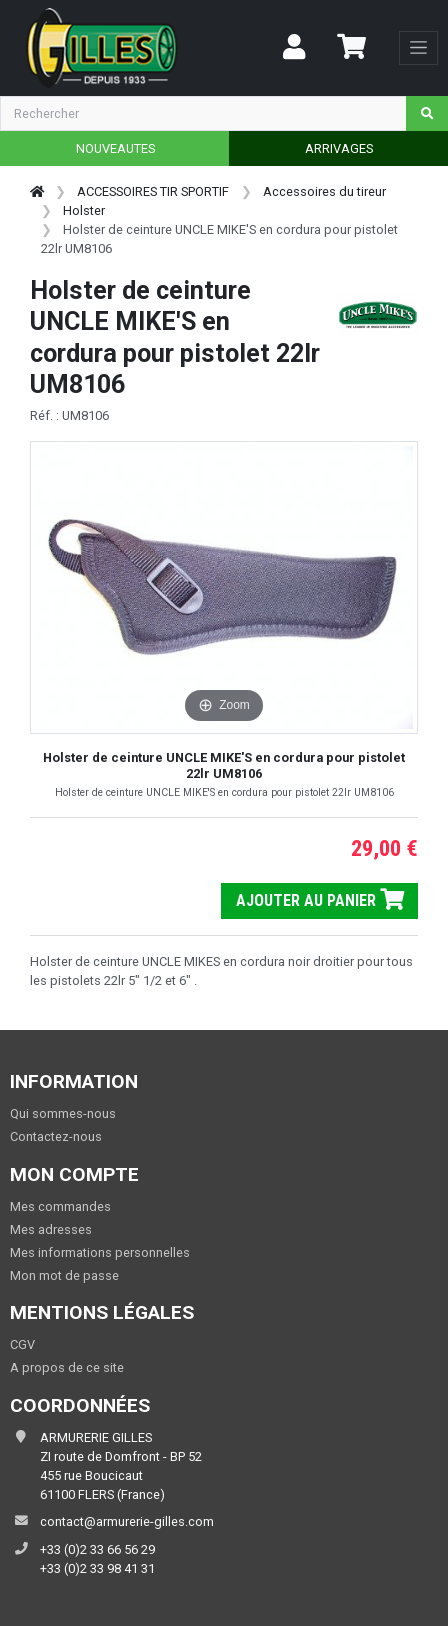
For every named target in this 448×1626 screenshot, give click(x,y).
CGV (22, 1344)
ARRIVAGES (339, 148)
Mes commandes (60, 1206)
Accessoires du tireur (324, 191)
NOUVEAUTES (115, 148)
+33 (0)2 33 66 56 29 (97, 1549)
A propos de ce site (67, 1367)
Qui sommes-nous (63, 1113)
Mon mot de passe (64, 1275)
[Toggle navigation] (418, 48)
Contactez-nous (56, 1136)
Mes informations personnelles (100, 1252)
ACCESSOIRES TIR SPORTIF (153, 191)
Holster (84, 210)
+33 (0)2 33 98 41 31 (97, 1568)
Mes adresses (51, 1229)
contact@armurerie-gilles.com (127, 1521)
